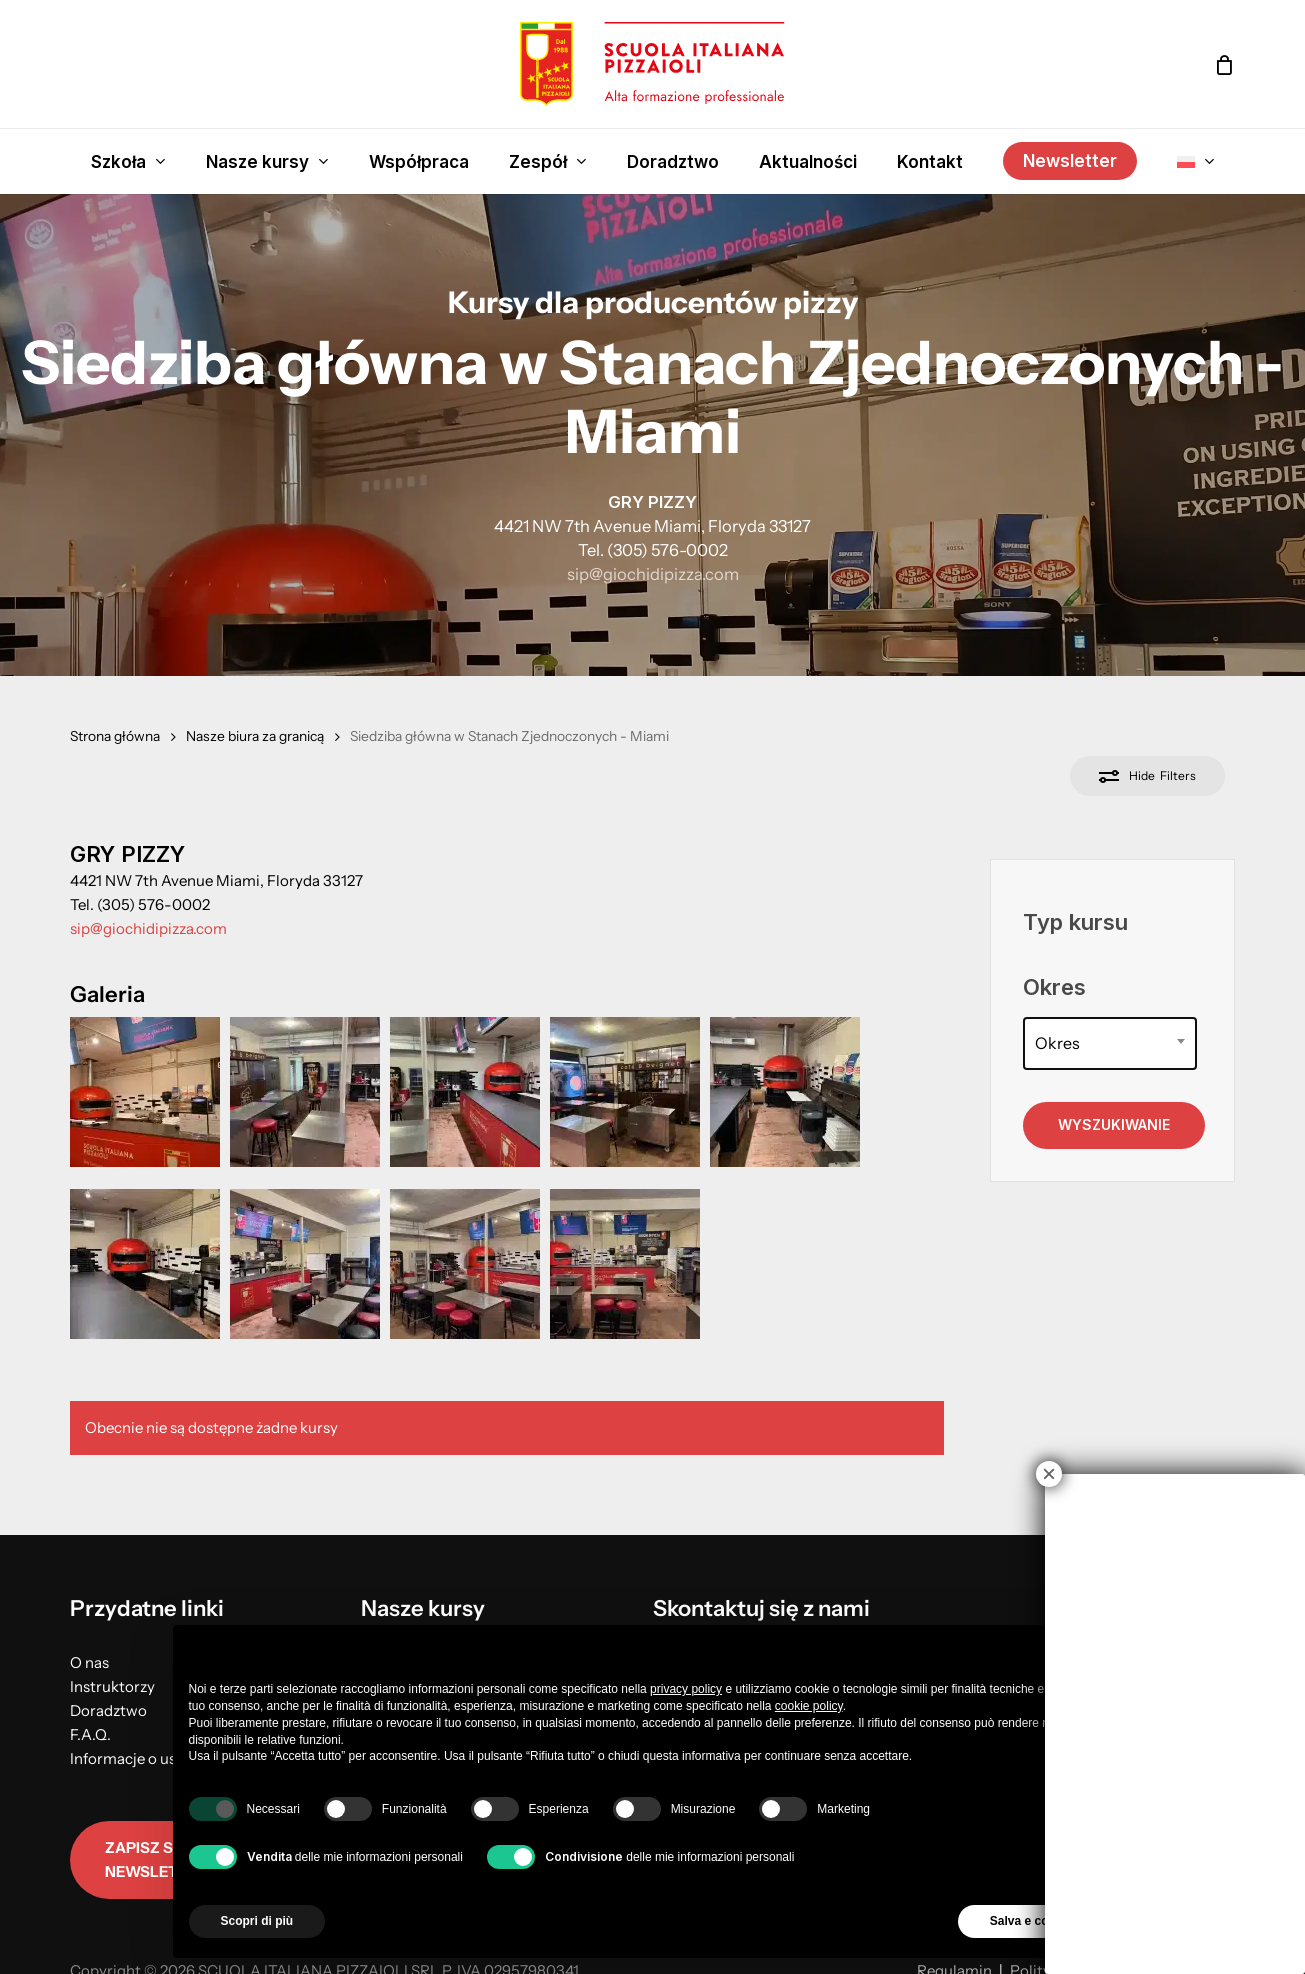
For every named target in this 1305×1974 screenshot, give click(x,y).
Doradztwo (108, 1710)
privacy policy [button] (686, 1689)
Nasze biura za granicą (255, 736)
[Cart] (1224, 65)
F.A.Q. (90, 1734)
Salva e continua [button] (1037, 1921)
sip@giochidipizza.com (653, 574)
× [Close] (1049, 1474)
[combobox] (1109, 1043)
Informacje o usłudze (141, 1758)
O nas (89, 1662)
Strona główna (115, 736)
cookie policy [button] (809, 1706)
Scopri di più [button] (257, 1921)
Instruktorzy (112, 1686)
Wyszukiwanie (1114, 1124)
